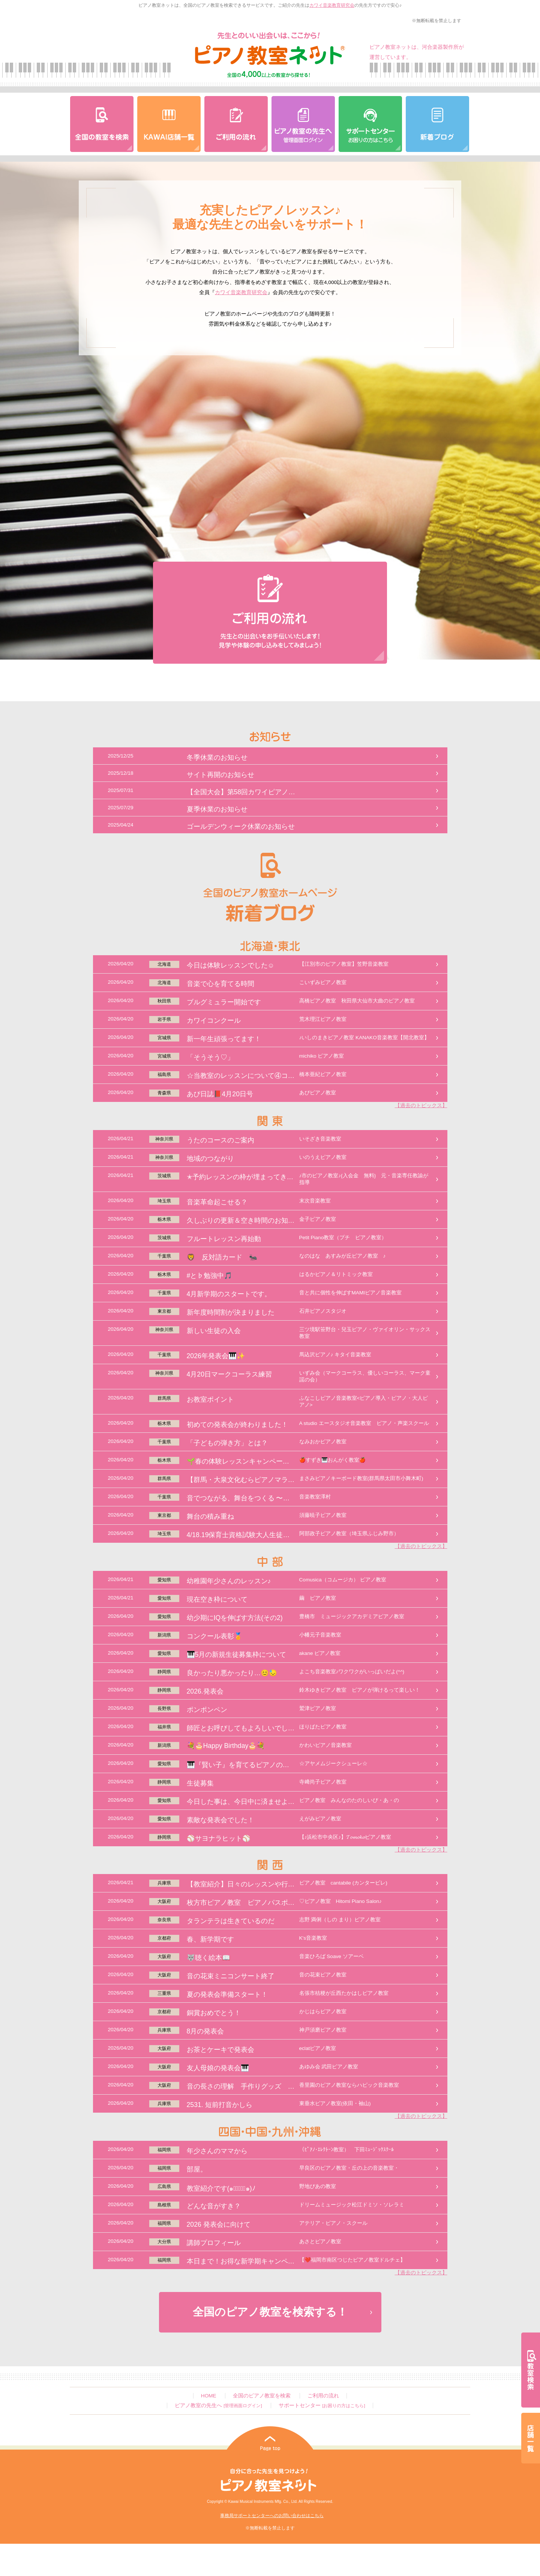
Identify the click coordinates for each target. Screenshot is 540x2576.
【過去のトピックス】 (421, 1105)
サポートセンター (322, 2405)
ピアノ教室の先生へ (218, 2405)
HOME (208, 2396)
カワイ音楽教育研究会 (331, 5)
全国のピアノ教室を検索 (262, 2396)
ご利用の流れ (323, 2396)
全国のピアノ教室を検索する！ (270, 2312)
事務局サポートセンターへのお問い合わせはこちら (272, 2515)
